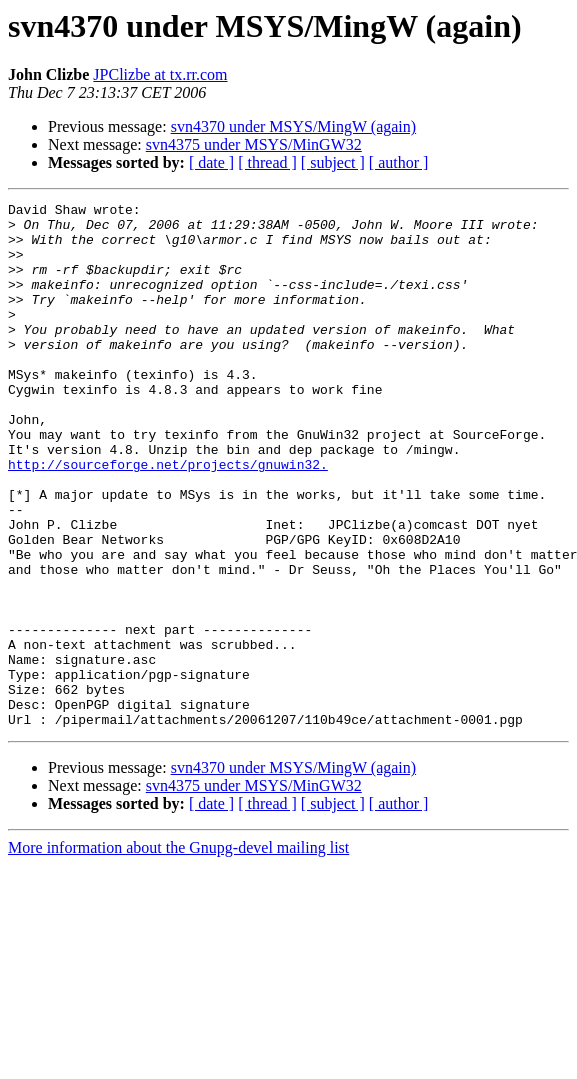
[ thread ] (267, 162)
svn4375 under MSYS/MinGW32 (254, 144)
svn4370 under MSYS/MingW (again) (293, 126)
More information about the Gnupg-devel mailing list (178, 952)
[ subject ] (333, 162)
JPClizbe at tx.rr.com (160, 74)
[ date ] (211, 162)
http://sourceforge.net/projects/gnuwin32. (168, 518)
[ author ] (399, 162)
